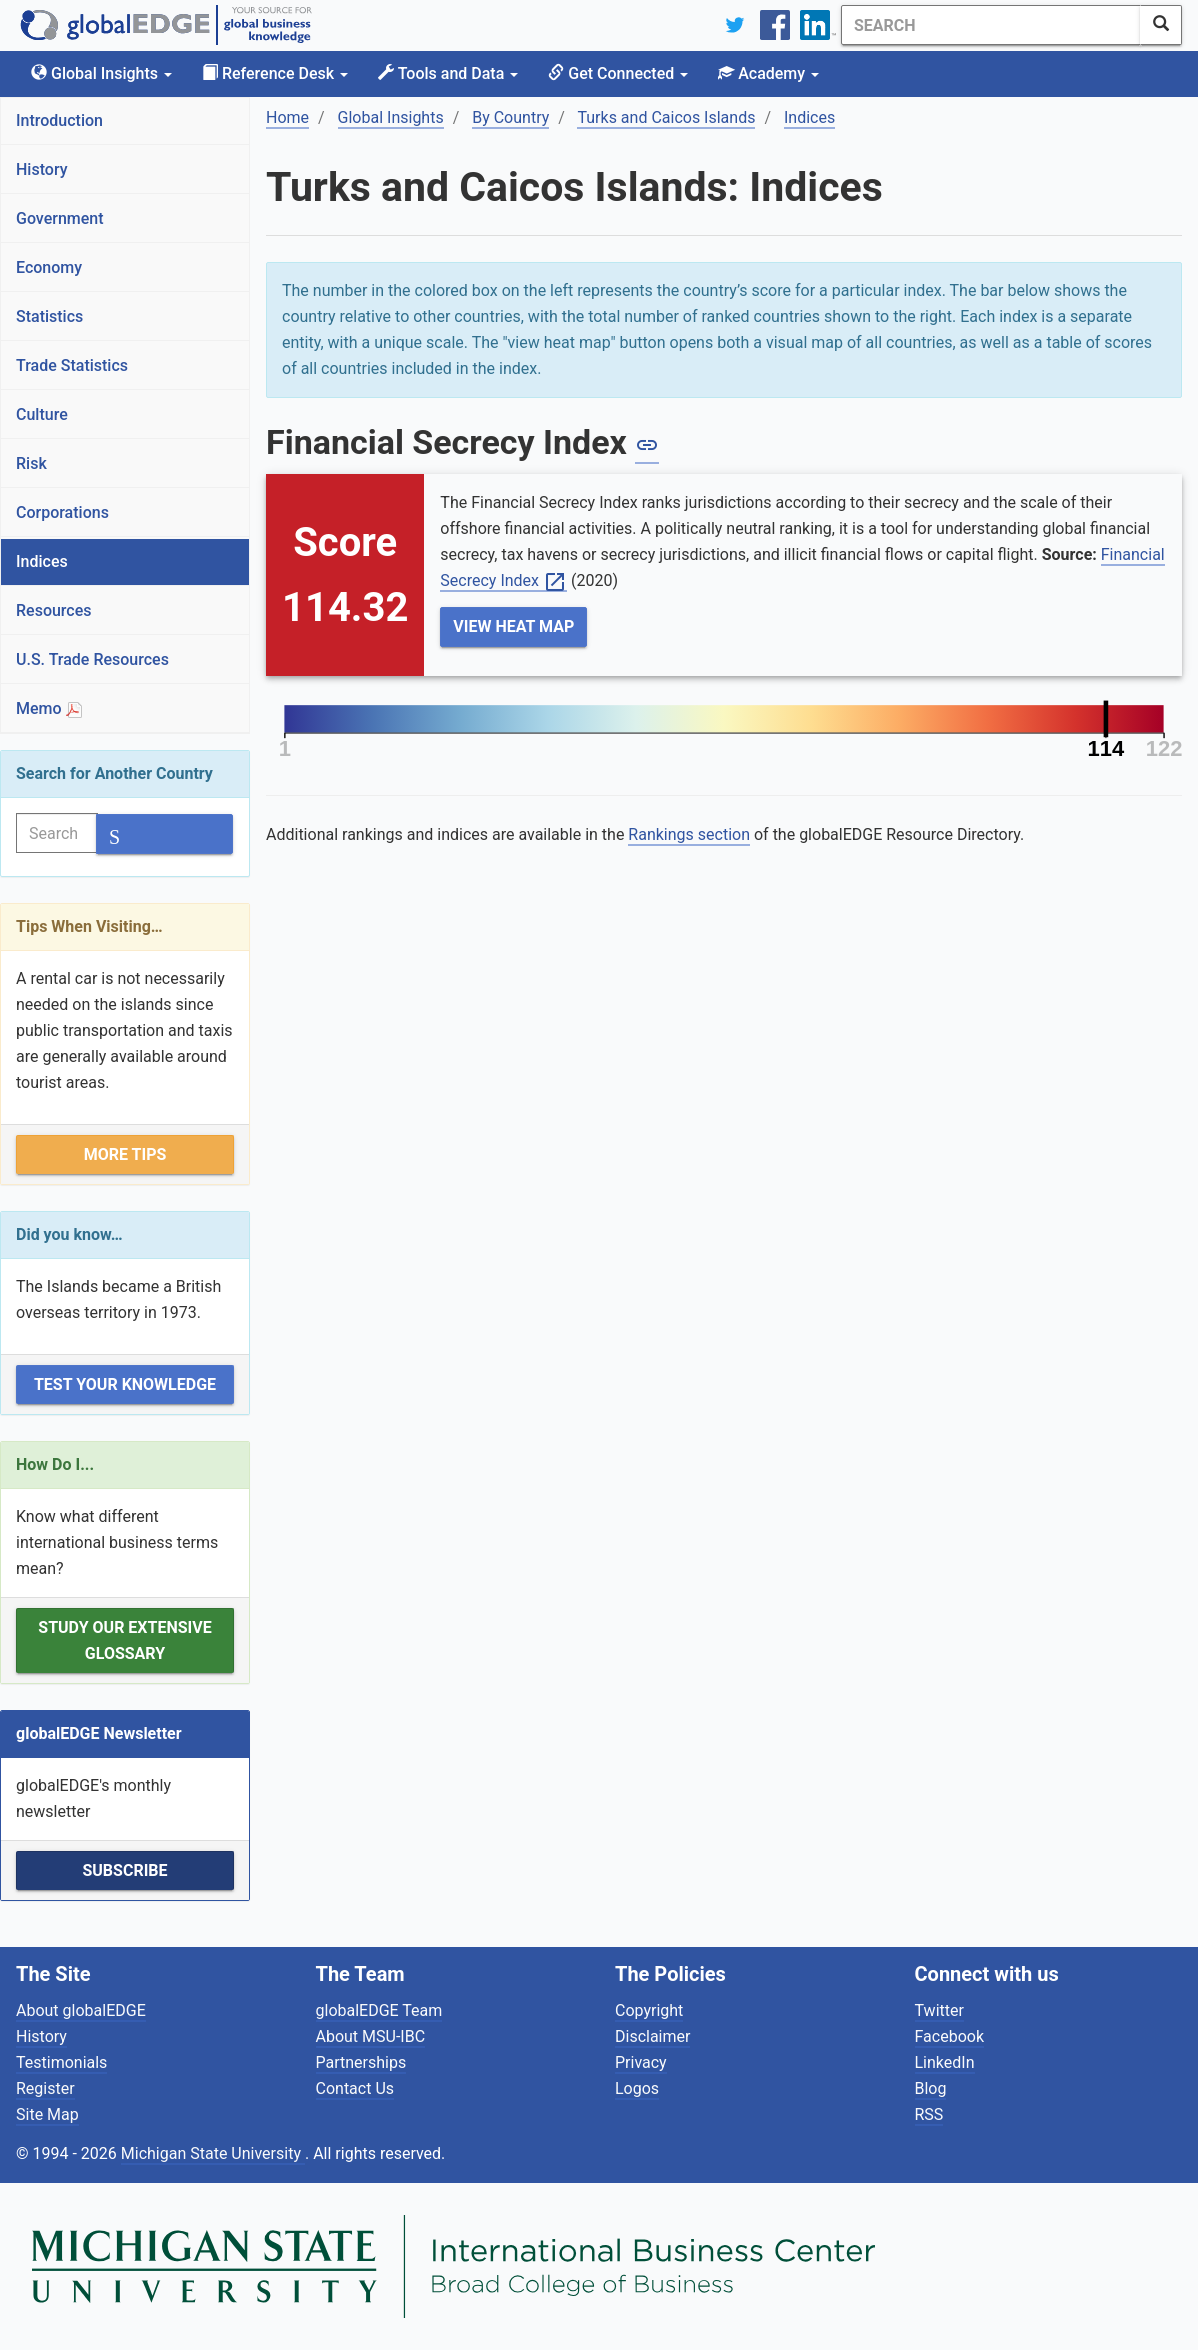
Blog (931, 2088)
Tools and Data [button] (448, 73)
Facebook (949, 2036)
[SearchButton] (1161, 25)
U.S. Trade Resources (92, 659)
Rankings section (689, 834)
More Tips (125, 1154)
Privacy (641, 2062)
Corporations (62, 512)
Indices (42, 561)
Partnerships (361, 2062)
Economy (49, 267)
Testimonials (61, 2062)
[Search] (991, 25)
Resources (54, 610)
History (42, 169)
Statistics (49, 316)
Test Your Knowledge (125, 1384)
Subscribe (124, 1870)
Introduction (59, 120)
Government (60, 218)
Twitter (939, 2010)
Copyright (649, 2010)
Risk (31, 463)
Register (45, 2088)
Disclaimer (652, 2036)
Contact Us (355, 2088)
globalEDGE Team (379, 2010)
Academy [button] (768, 73)
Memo (49, 708)
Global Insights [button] (101, 73)
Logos (637, 2088)
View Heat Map (513, 626)
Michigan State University (213, 2153)
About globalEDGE (81, 2010)
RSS (929, 2114)
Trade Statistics (72, 365)
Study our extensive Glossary (124, 1640)
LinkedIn (945, 2062)
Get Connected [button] (618, 73)
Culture (42, 414)
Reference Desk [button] (275, 73)
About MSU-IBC (371, 2036)
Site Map (47, 2114)
